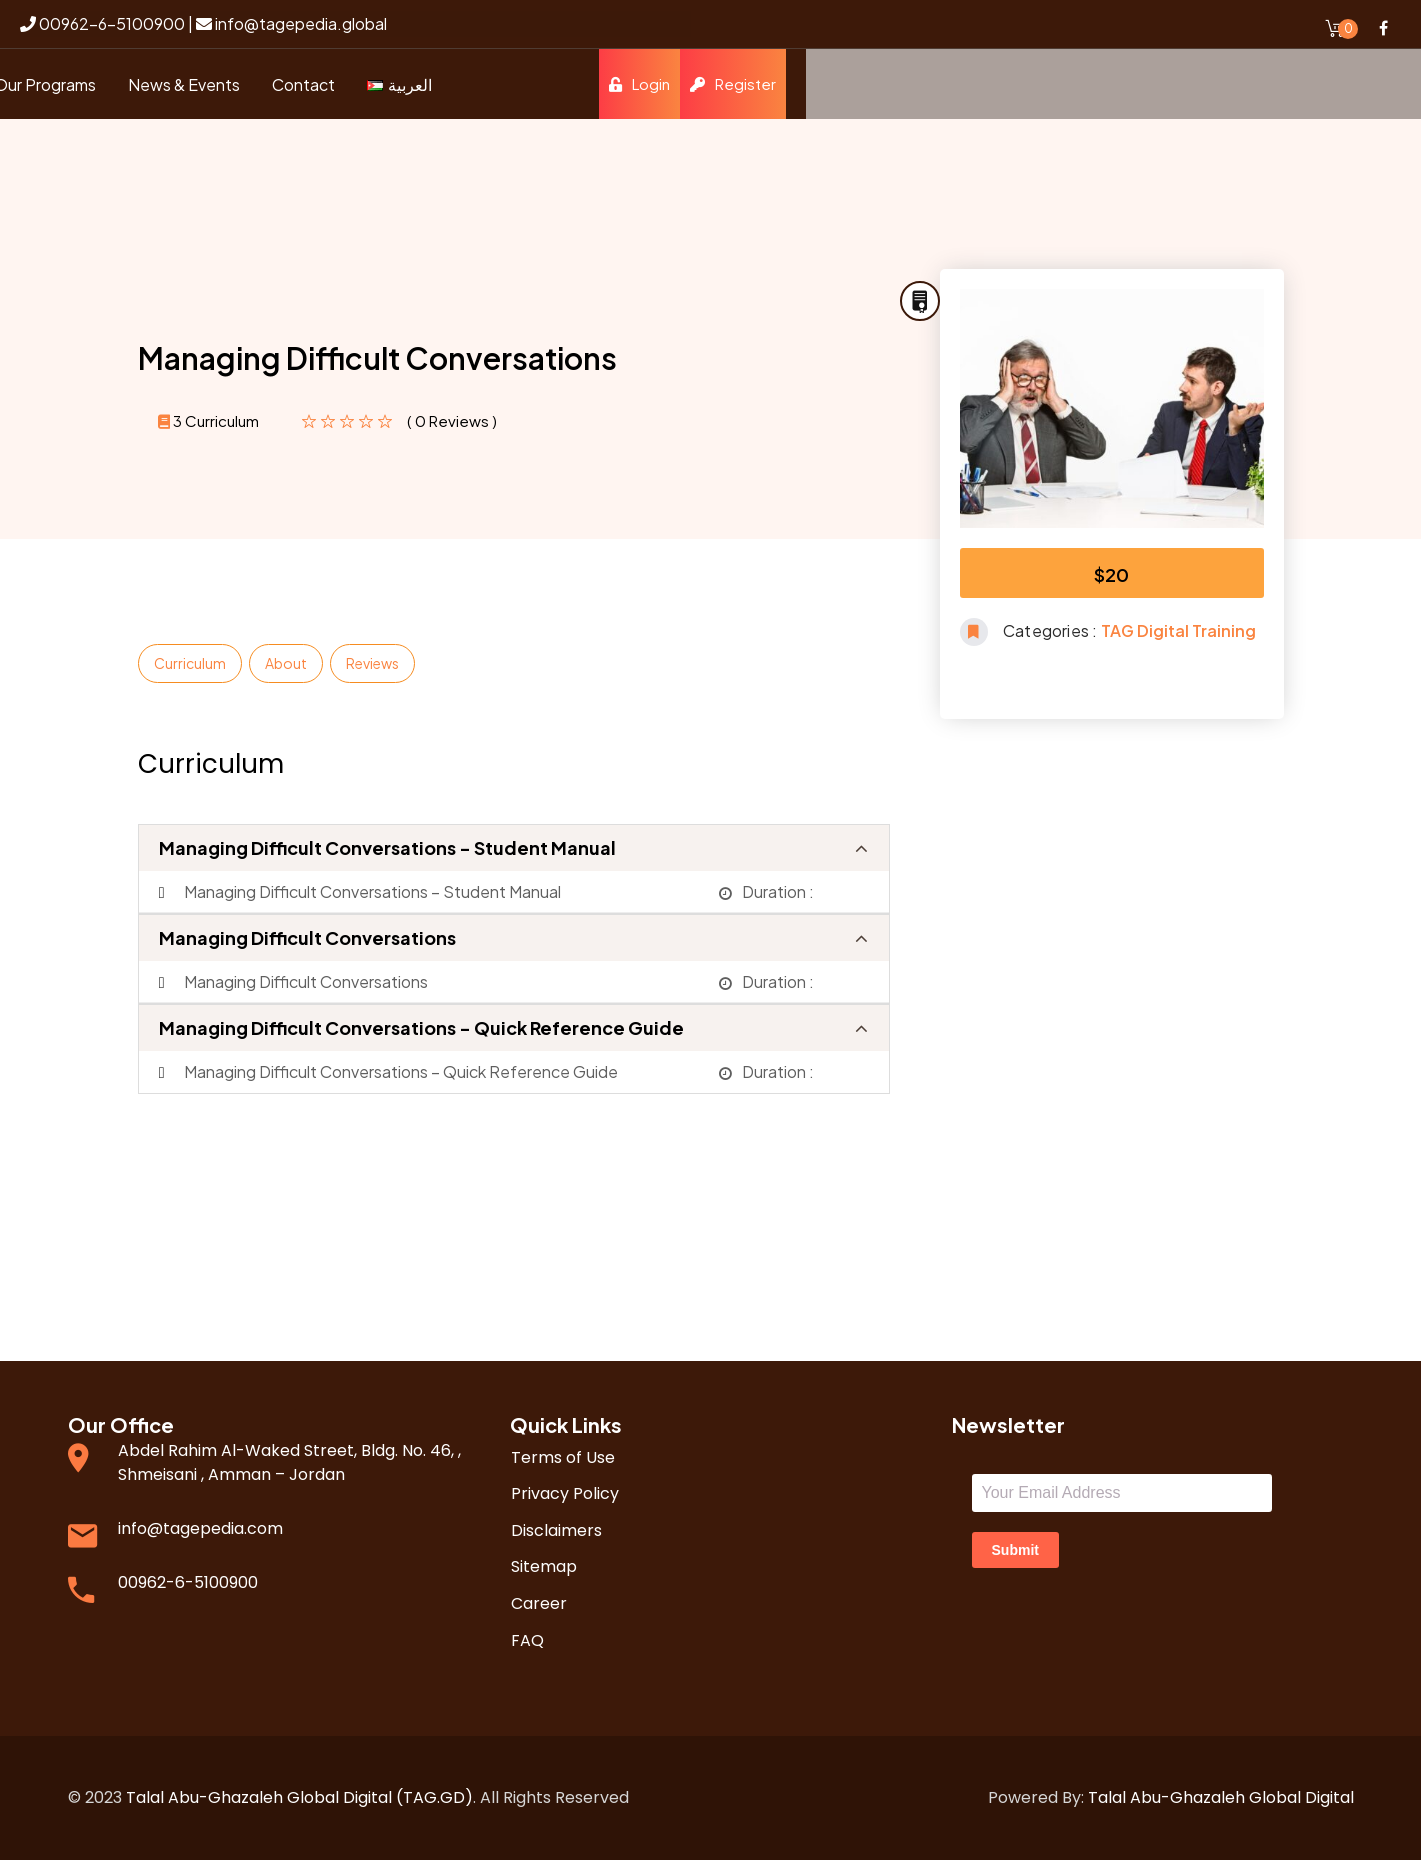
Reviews (372, 663)
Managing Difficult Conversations (307, 937)
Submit (1015, 1550)
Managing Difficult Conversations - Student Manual (387, 847)
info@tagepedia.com (200, 1528)
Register (1348, 83)
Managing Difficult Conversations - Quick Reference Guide (421, 1027)
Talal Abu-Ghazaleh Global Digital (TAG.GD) (299, 1797)
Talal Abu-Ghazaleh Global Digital (1221, 1797)
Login (1254, 83)
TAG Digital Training (1178, 630)
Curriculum (190, 663)
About (286, 663)
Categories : (1052, 630)
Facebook (1383, 28)
